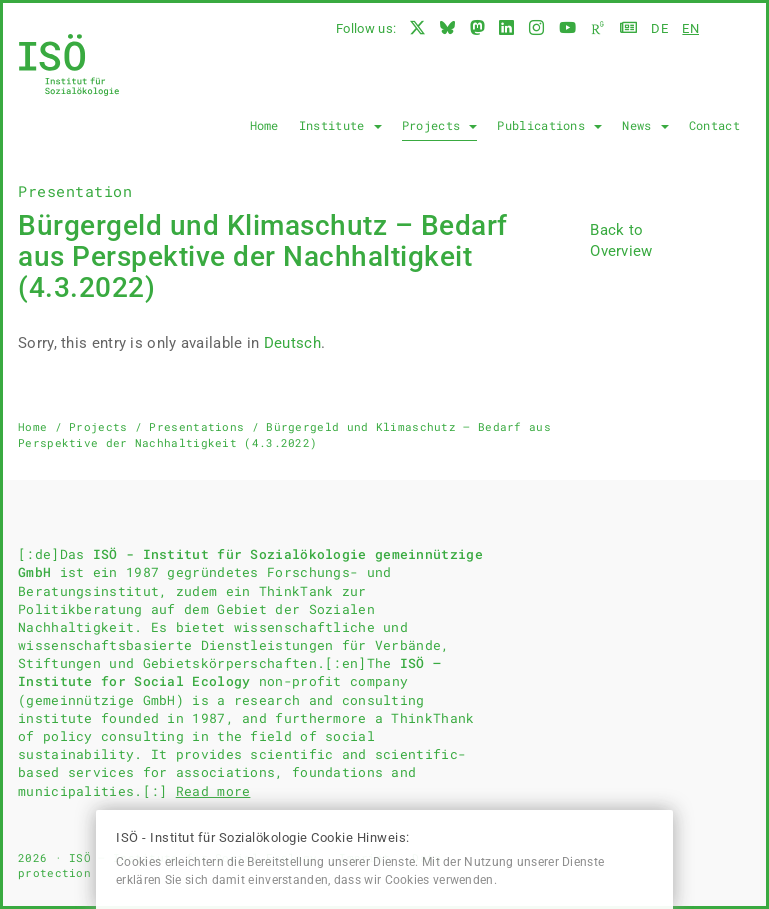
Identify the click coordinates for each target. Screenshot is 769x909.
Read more (213, 791)
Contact (714, 125)
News (645, 125)
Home (264, 125)
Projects (440, 125)
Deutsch (292, 343)
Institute (340, 125)
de (659, 28)
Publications (549, 125)
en (690, 28)
